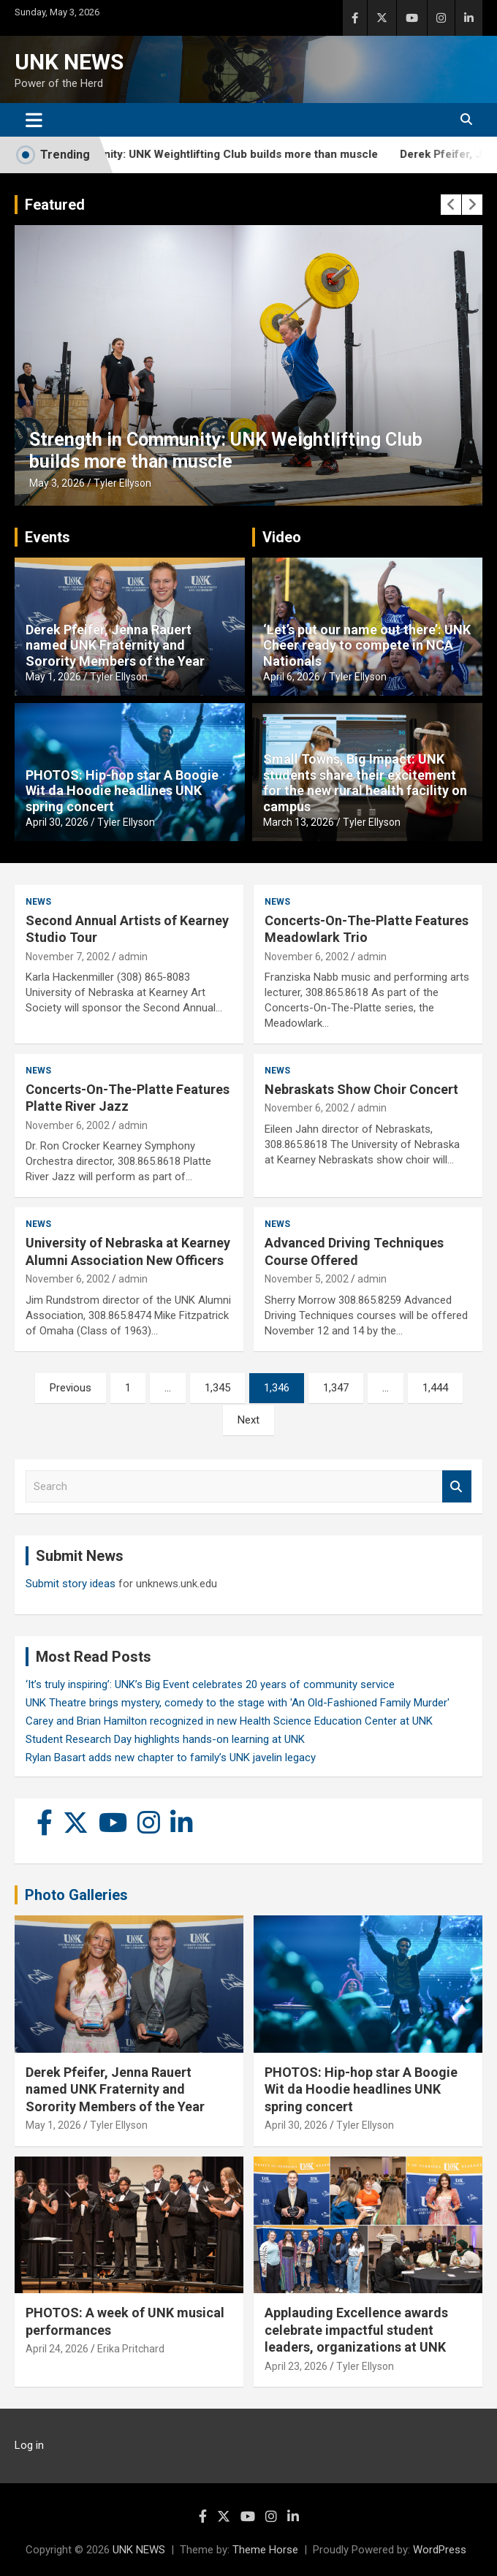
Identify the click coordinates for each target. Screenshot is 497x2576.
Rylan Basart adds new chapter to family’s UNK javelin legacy (171, 1757)
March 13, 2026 (298, 822)
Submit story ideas (70, 1583)
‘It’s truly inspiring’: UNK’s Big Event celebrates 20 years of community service (210, 1684)
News (38, 902)
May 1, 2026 (53, 677)
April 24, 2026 (57, 2349)
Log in (29, 2445)
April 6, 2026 (291, 677)
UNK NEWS (69, 62)
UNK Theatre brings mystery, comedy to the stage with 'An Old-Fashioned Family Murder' (237, 1702)
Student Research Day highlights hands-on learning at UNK (165, 1739)
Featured (55, 204)
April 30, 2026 (57, 822)
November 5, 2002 (307, 1279)
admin (133, 956)
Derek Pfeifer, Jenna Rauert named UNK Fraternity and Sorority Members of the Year (115, 645)
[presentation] (451, 204)
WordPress (439, 2549)
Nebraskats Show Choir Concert (361, 1089)
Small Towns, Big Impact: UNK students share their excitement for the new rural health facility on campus (365, 782)
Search (456, 1486)
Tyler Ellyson (122, 483)
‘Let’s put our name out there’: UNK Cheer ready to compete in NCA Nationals (367, 645)
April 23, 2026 (296, 2366)
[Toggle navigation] (34, 120)
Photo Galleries (76, 1895)
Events (47, 537)
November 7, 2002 (68, 956)
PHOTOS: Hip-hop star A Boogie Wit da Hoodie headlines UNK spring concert (122, 790)
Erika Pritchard (130, 2349)
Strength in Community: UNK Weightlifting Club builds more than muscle (218, 155)
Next (248, 1419)
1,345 (217, 1387)
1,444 (435, 1387)
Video (281, 537)
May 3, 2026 (57, 483)
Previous (70, 1387)
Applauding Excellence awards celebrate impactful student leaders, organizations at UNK (356, 2330)
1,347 (336, 1387)
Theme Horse (265, 2549)
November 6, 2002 (307, 956)
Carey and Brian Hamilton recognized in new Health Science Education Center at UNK (229, 1721)
